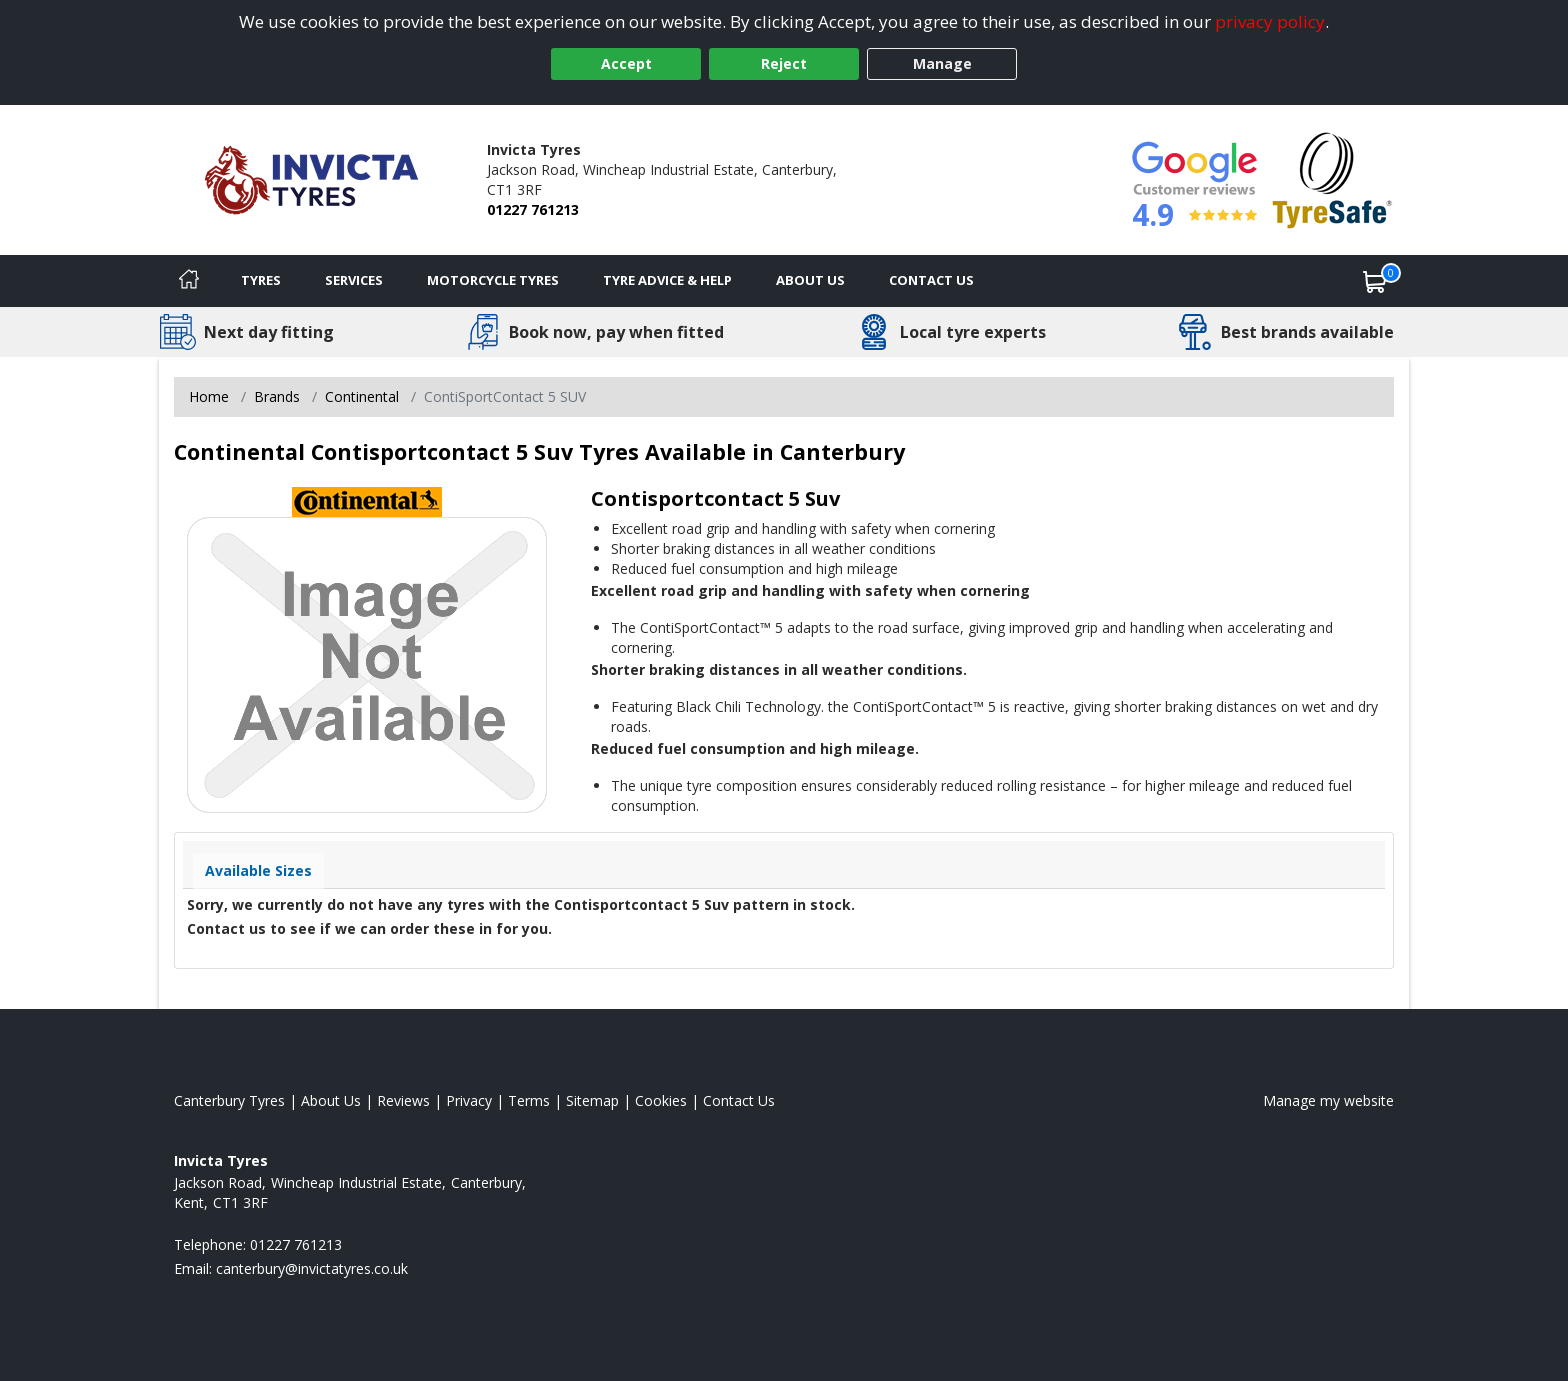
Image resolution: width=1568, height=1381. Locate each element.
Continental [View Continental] (362, 396)
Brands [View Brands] (277, 396)
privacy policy (1270, 21)
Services (354, 280)
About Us (810, 280)
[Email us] (312, 1268)
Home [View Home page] (209, 396)
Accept (626, 63)
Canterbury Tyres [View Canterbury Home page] (229, 1100)
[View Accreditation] (1332, 178)
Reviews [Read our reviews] (403, 1100)
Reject (784, 63)
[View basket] (1375, 281)
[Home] (189, 281)
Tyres (261, 280)
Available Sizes (258, 870)
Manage (942, 63)
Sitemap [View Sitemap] (592, 1100)
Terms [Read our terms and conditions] (529, 1100)
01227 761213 (533, 209)
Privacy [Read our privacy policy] (469, 1100)
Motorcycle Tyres (493, 280)
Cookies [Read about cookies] (661, 1100)
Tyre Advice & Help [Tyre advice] (667, 280)
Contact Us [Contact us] (931, 280)
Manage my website (1328, 1100)
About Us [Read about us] (331, 1100)
